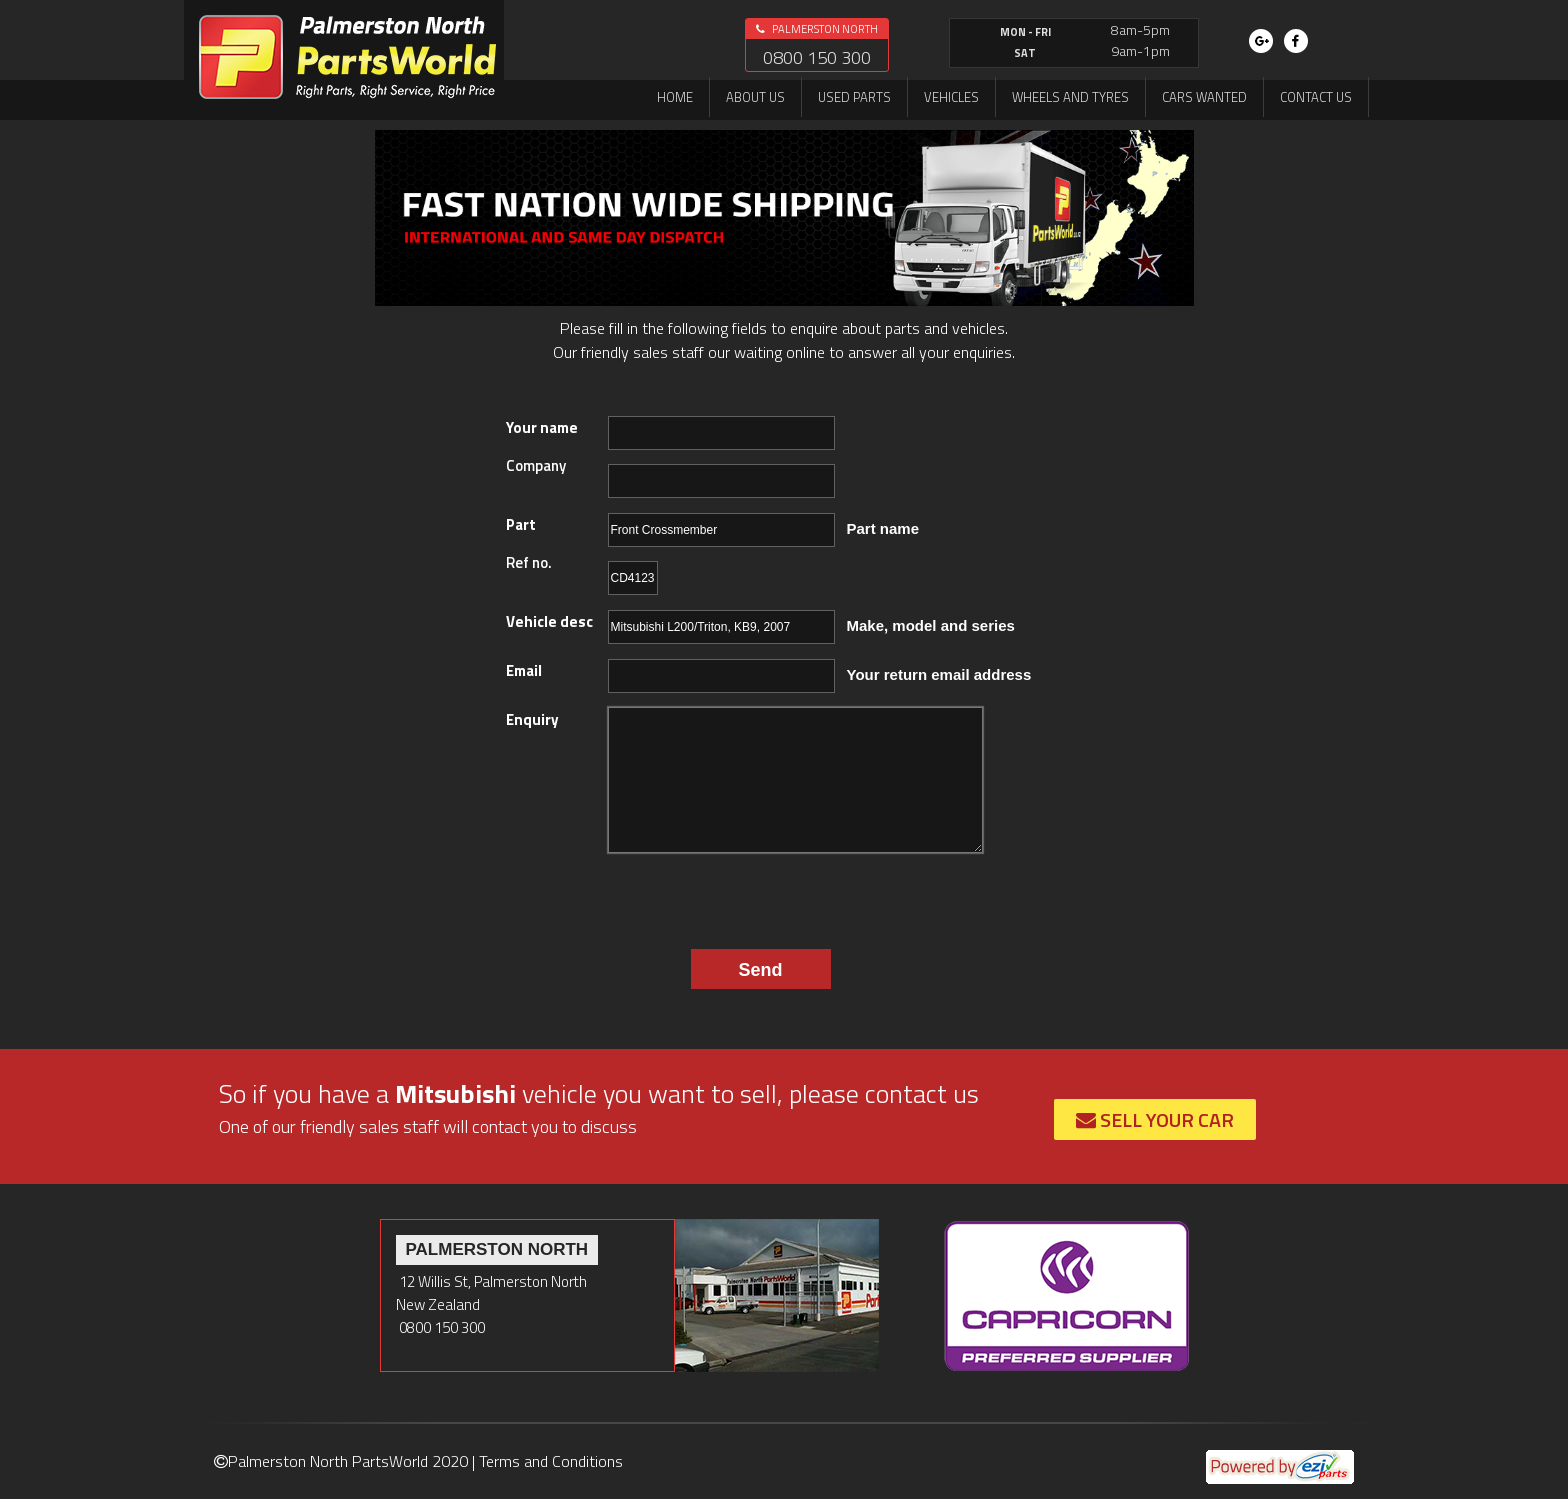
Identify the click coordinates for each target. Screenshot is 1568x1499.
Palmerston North (817, 29)
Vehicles (951, 97)
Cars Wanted (1204, 97)
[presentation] (733, 896)
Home (675, 97)
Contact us (1316, 97)
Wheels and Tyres (1070, 97)
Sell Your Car (1155, 1119)
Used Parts (854, 97)
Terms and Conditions (551, 1461)
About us (755, 97)
